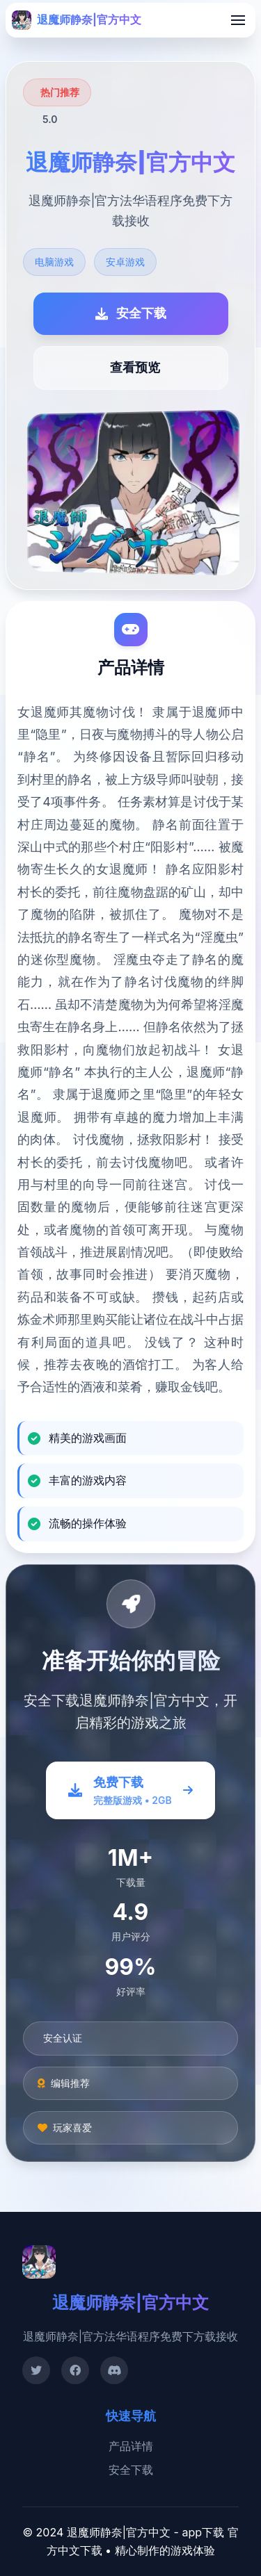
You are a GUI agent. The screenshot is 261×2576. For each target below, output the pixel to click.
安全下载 (131, 2470)
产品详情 (131, 2446)
